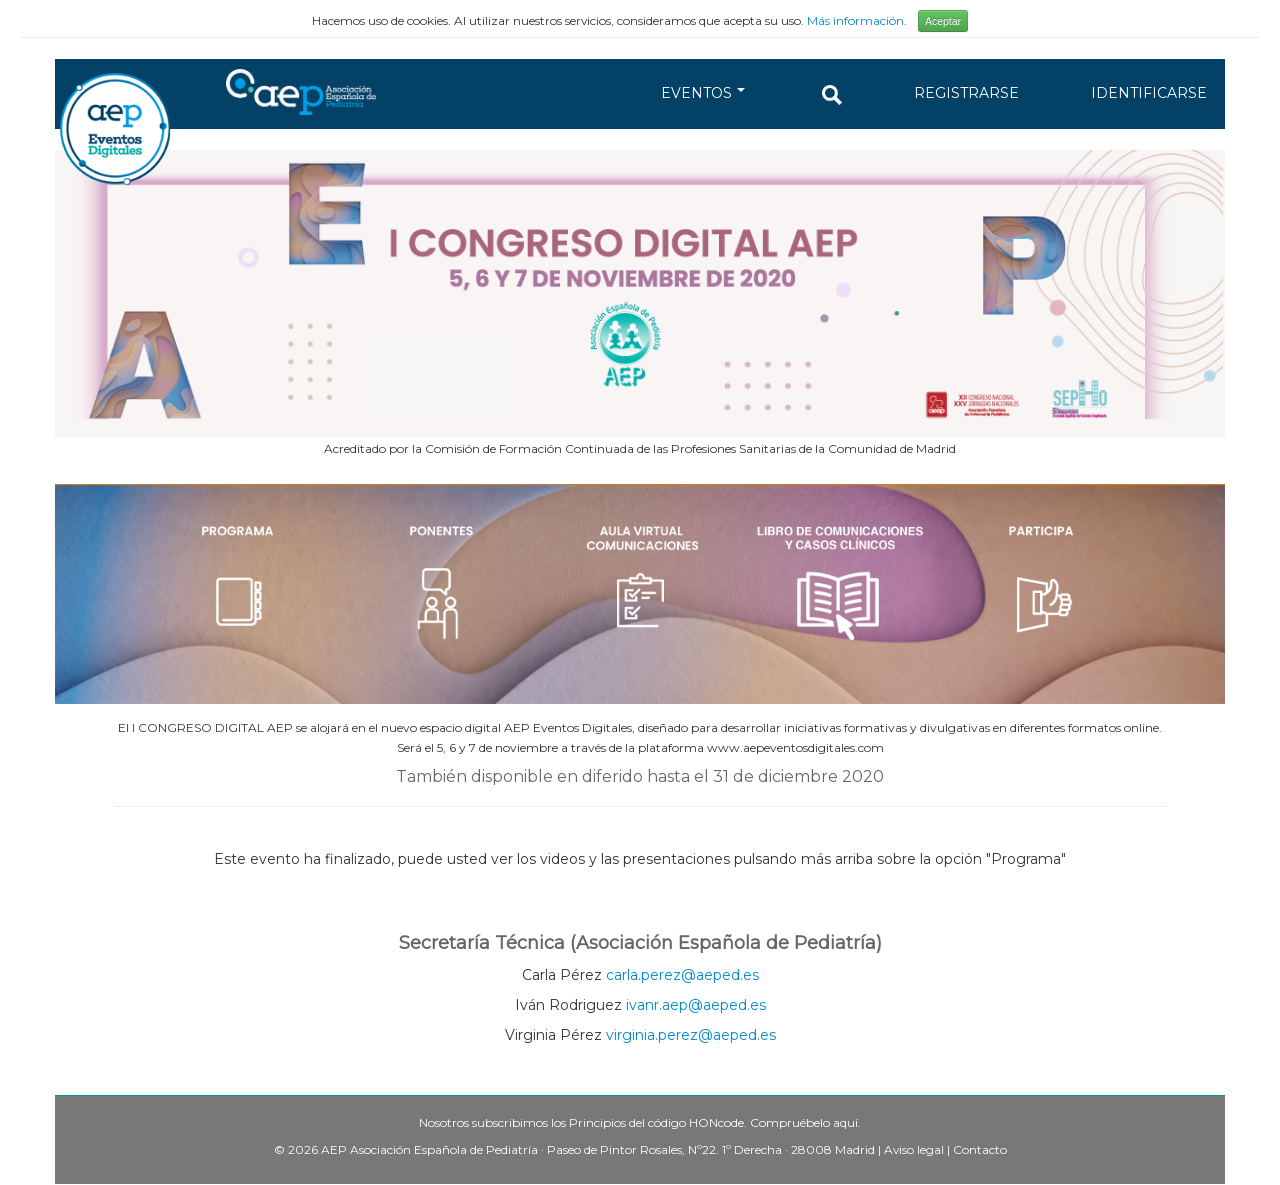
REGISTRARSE (966, 93)
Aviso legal (914, 1149)
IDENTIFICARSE (1149, 93)
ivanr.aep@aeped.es (696, 1005)
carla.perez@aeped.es (682, 975)
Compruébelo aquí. (805, 1122)
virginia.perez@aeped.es (691, 1035)
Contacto (980, 1149)
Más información (855, 20)
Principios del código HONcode (656, 1122)
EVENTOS (703, 93)
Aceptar (943, 21)
